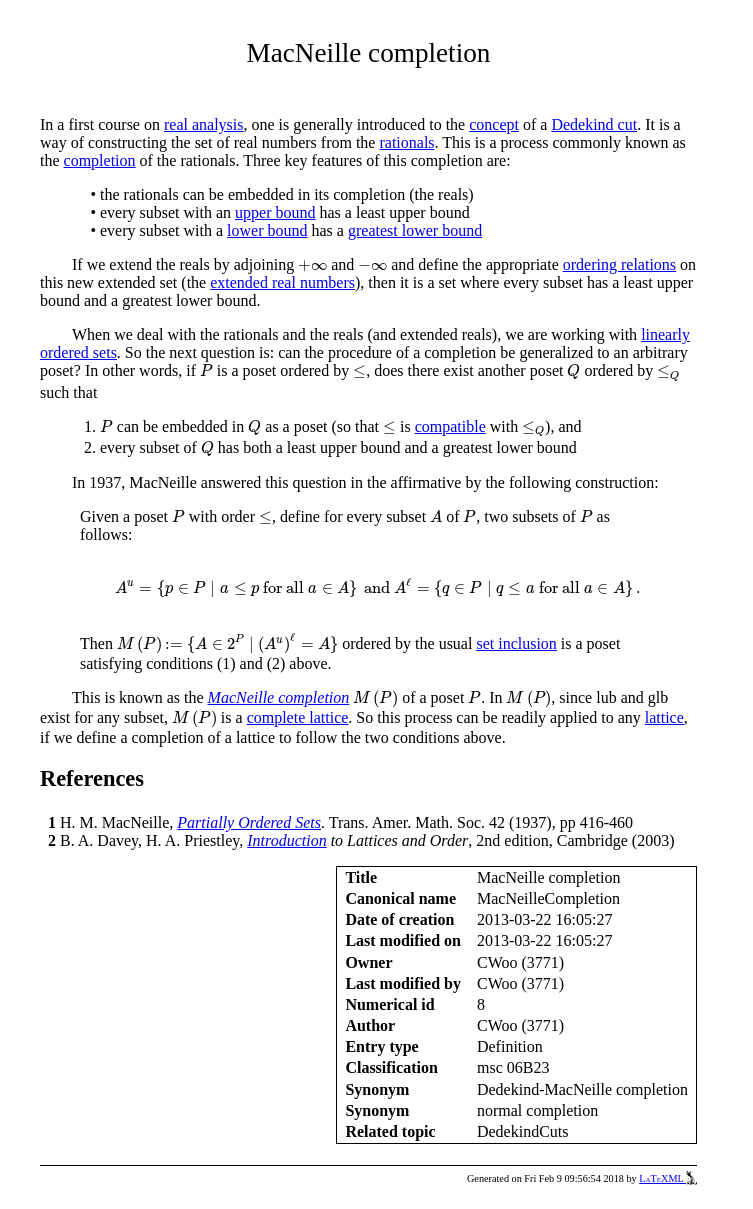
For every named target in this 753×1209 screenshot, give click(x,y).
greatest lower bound (415, 230)
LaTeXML (668, 1178)
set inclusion (516, 643)
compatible (450, 426)
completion (100, 160)
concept (494, 124)
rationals (406, 142)
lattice (664, 717)
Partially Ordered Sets (249, 822)
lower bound (267, 230)
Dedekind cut (594, 124)
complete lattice (298, 717)
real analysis (204, 124)
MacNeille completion (279, 697)
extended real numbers (282, 282)
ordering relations (619, 264)
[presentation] (312, 266)
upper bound (275, 212)
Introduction (286, 840)
